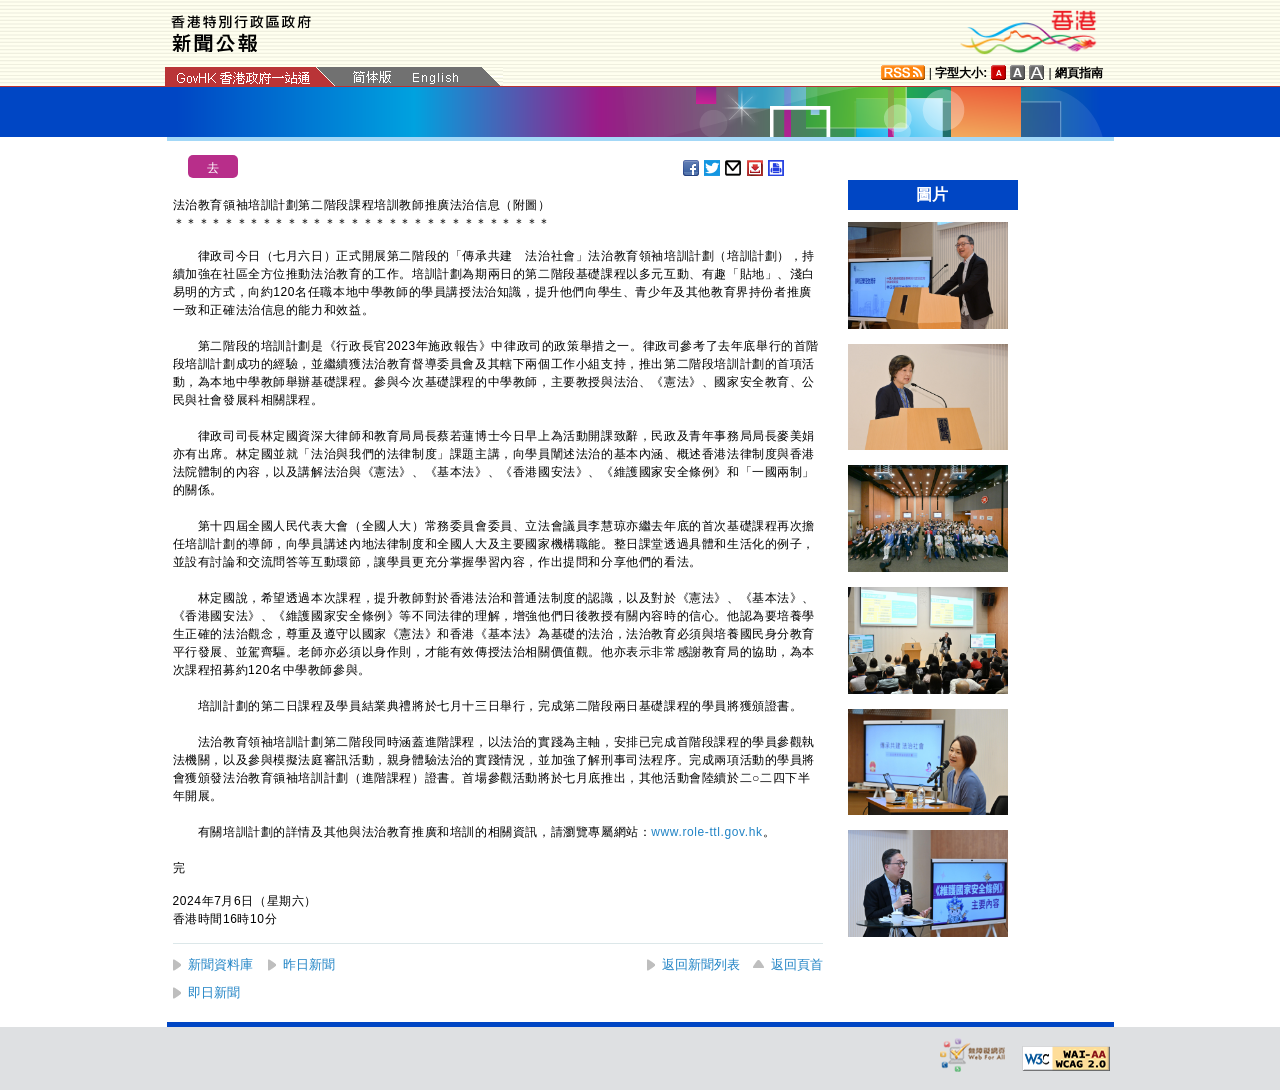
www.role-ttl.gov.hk (706, 832)
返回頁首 (797, 964)
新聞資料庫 (220, 964)
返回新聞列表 (701, 964)
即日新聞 (214, 992)
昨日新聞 (309, 964)
